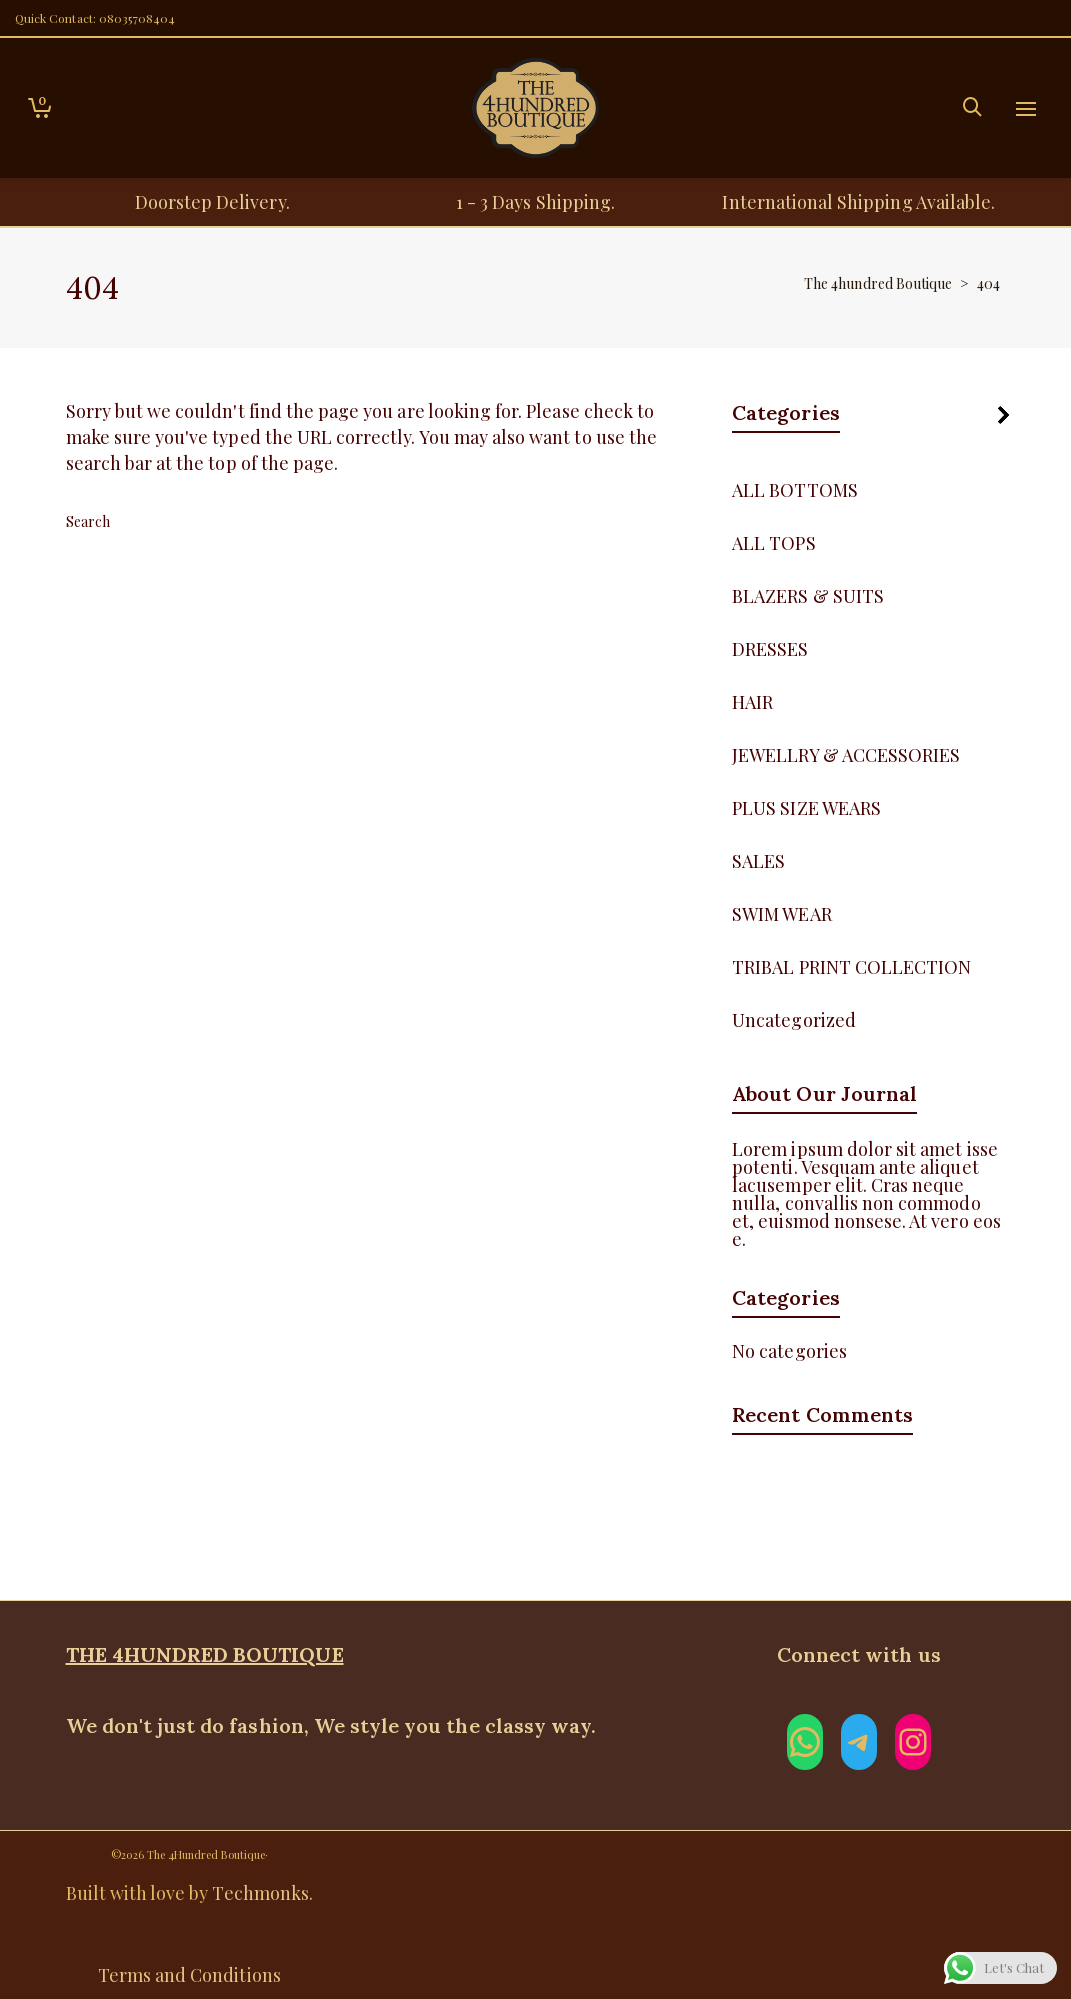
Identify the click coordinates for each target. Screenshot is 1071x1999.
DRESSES (770, 649)
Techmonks (260, 1893)
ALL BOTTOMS (795, 490)
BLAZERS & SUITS (808, 596)
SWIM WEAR (781, 914)
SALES (758, 861)
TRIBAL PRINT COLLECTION (851, 967)
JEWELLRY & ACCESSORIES (846, 755)
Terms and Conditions (189, 1975)
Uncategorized (794, 1020)
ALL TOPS (773, 543)
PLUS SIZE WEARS (806, 808)
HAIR (752, 702)
